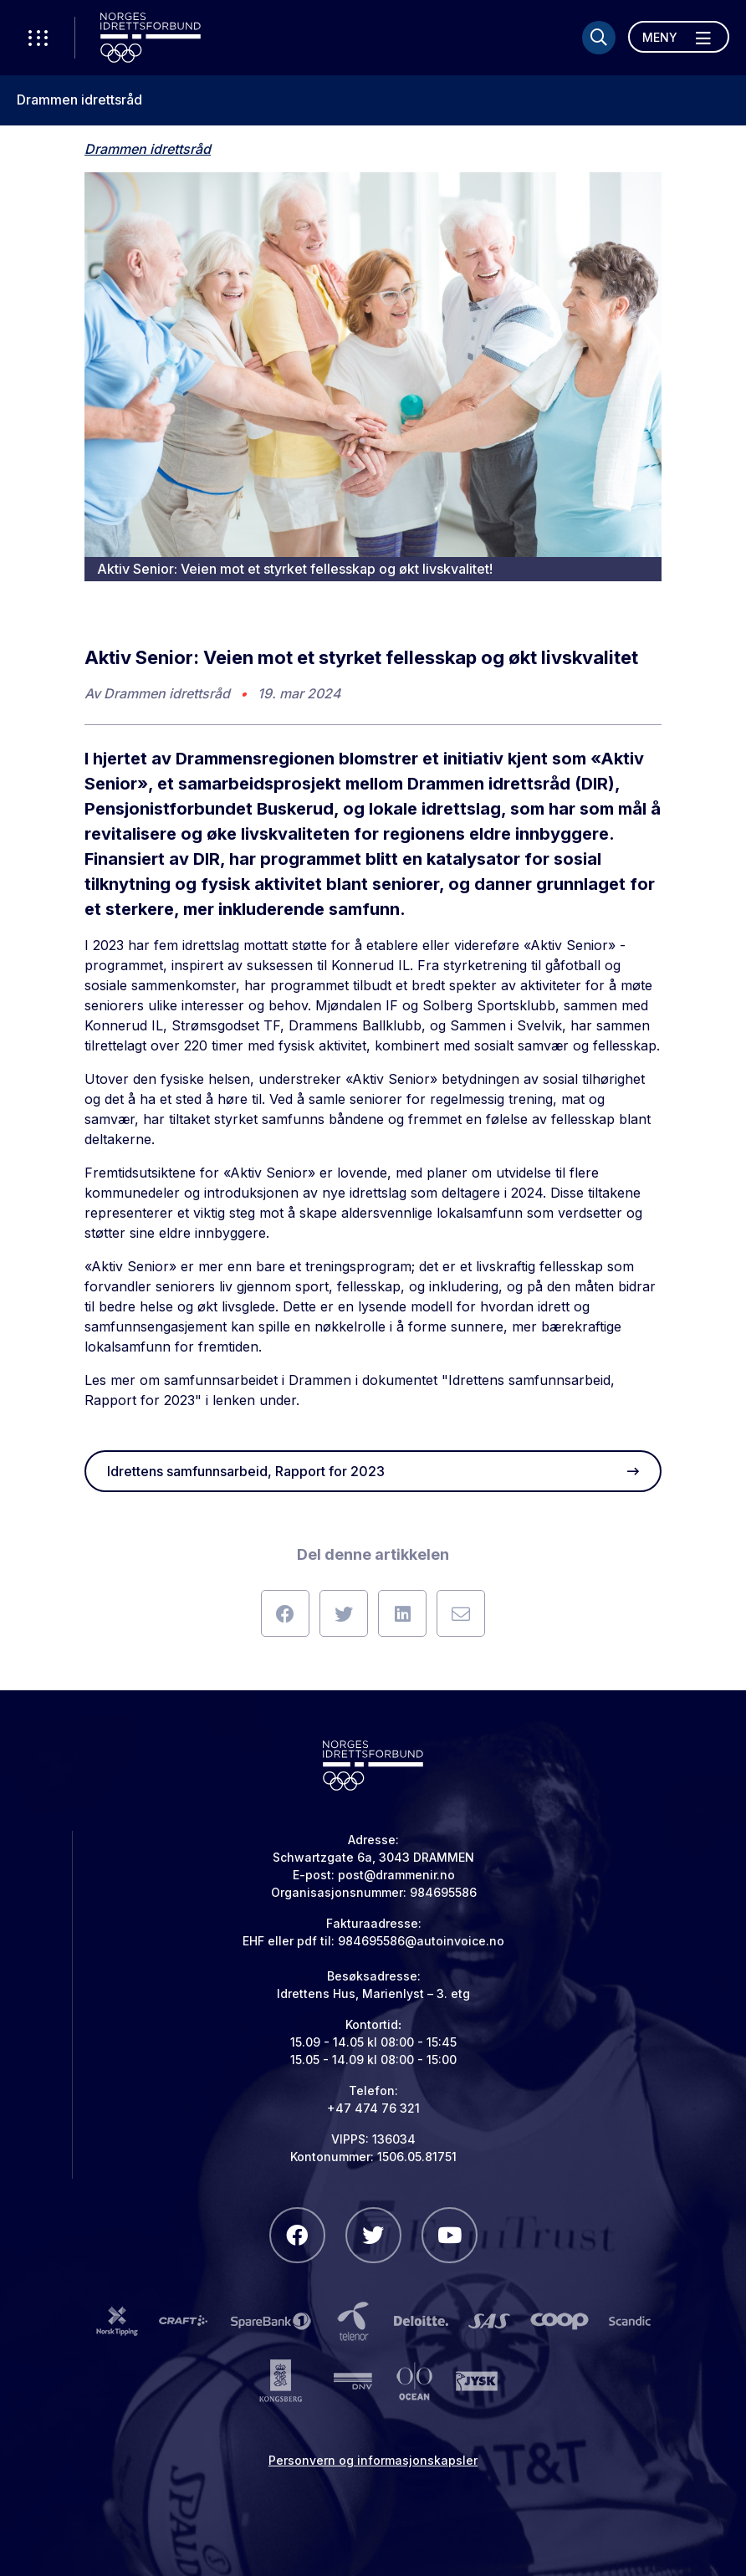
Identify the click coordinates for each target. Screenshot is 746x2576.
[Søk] (599, 37)
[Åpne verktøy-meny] (37, 37)
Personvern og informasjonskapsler (373, 2460)
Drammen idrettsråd (79, 100)
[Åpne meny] (678, 37)
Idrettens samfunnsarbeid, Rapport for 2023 (373, 1471)
